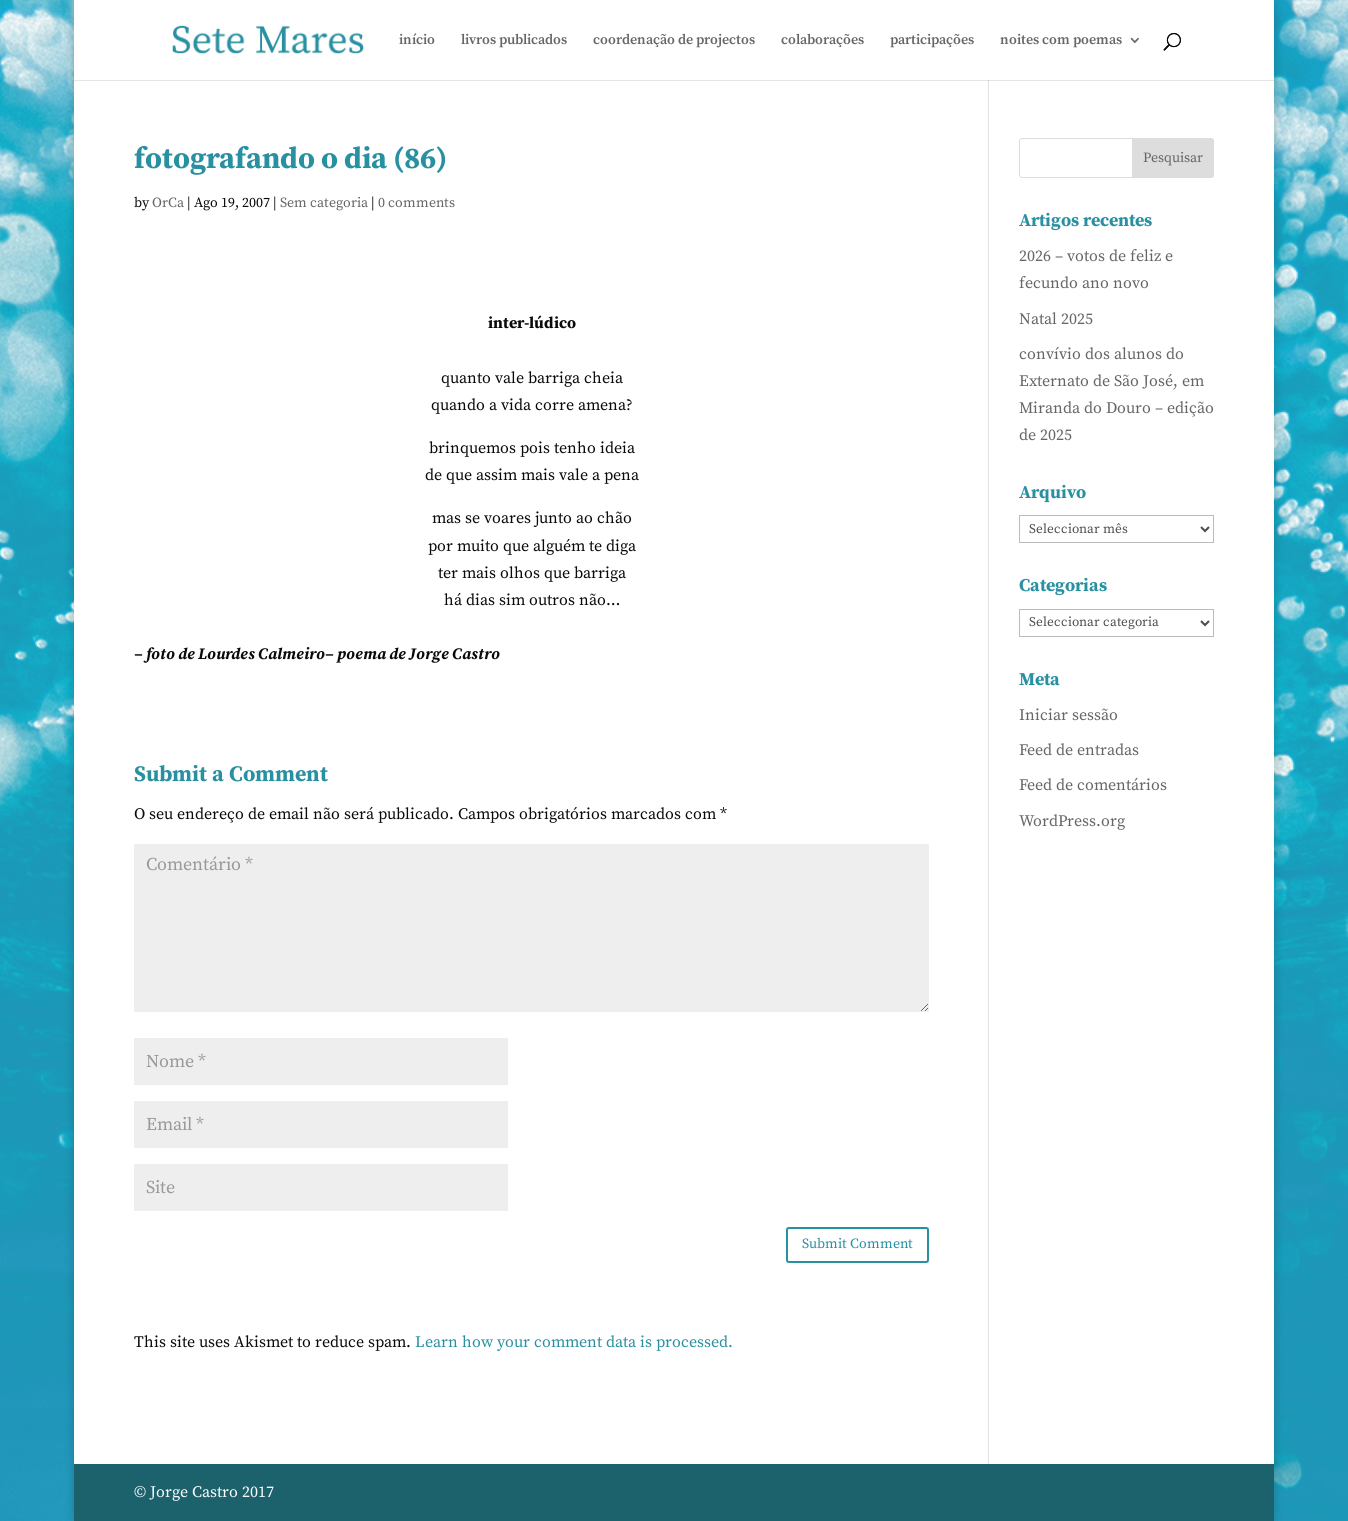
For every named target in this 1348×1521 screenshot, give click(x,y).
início (417, 41)
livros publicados (514, 41)
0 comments (416, 203)
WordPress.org (1072, 821)
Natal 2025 (1056, 319)
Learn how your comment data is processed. (574, 1342)
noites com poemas (1061, 41)
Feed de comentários (1093, 785)
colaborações (822, 41)
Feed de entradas (1079, 750)
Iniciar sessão (1068, 715)
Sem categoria (324, 203)
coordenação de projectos (674, 41)
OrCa (168, 203)
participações (932, 41)
